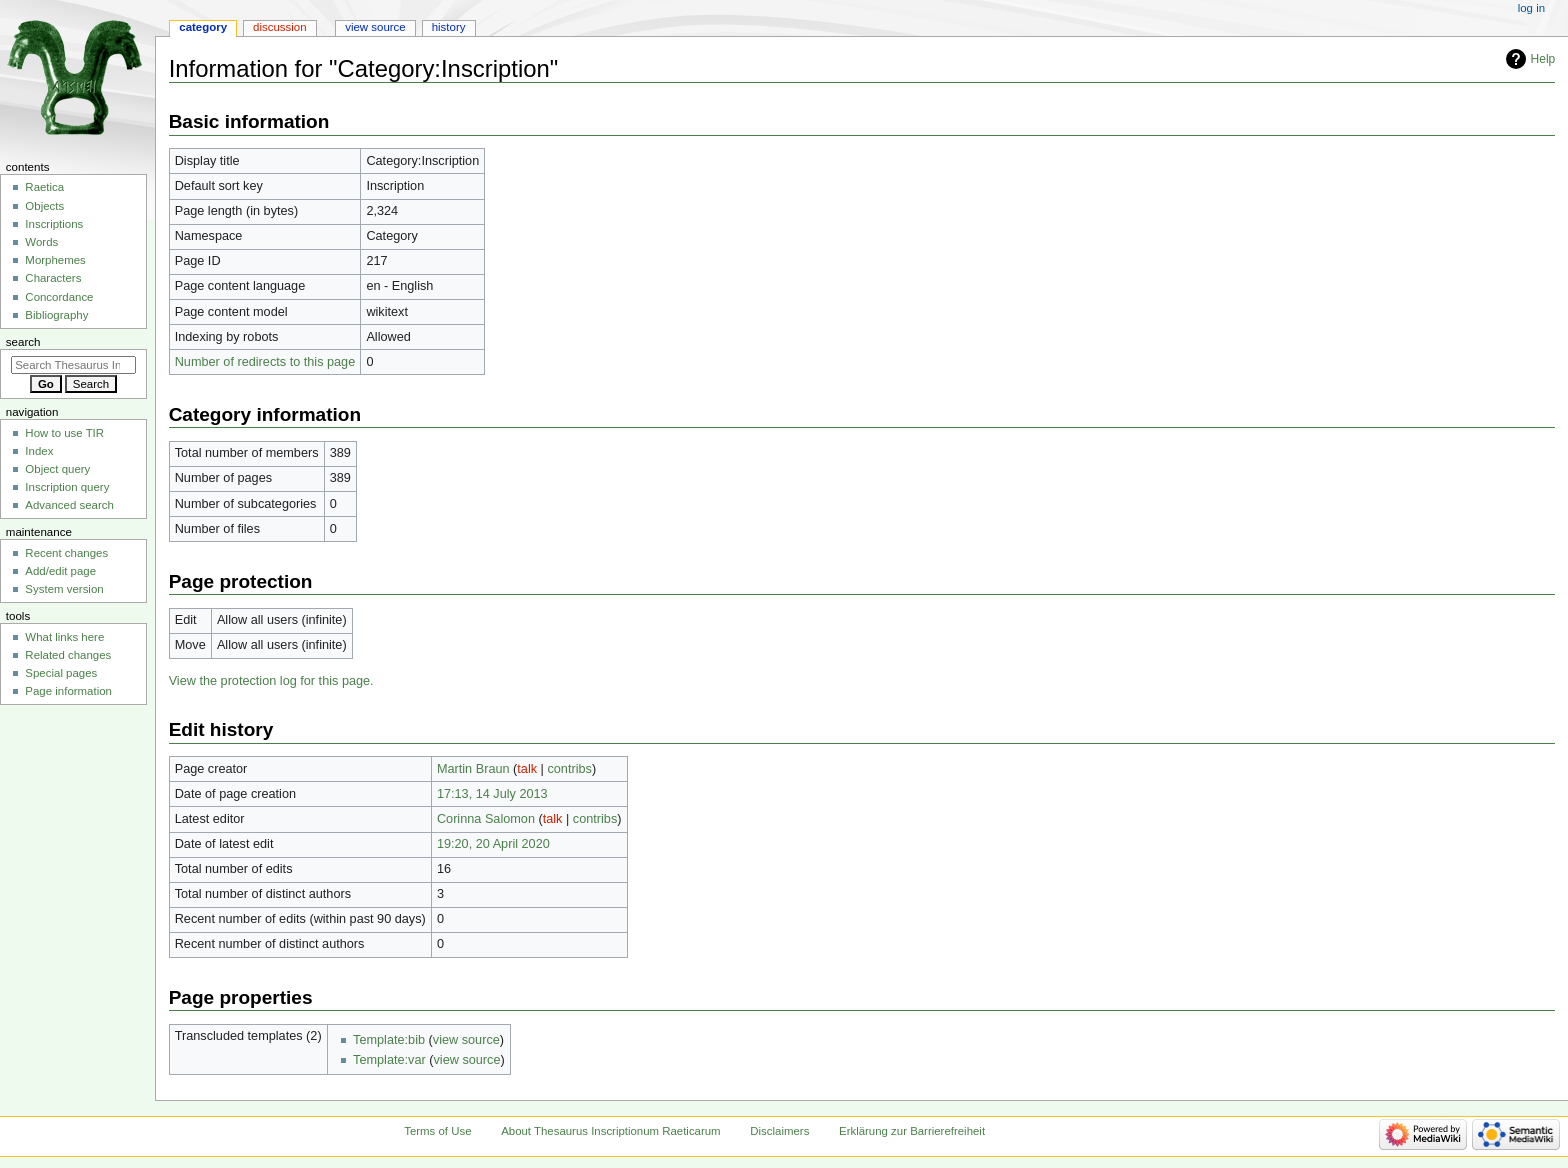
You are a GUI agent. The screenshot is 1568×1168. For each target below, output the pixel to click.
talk (527, 769)
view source (466, 1040)
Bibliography (56, 315)
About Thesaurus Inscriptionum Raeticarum (610, 1131)
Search (23, 342)
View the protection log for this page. (271, 681)
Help (1543, 59)
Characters (53, 278)
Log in (1531, 8)
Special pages (61, 673)
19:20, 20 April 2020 (493, 844)
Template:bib (389, 1040)
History (449, 27)
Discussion (279, 27)
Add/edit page (60, 571)
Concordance (59, 297)
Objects (44, 206)
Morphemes (55, 260)
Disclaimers (779, 1131)
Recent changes (66, 553)
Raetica (44, 187)
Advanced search (69, 505)
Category (203, 27)
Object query (57, 469)
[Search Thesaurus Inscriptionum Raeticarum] (73, 365)
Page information (68, 691)
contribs (569, 769)
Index (39, 451)
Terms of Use (437, 1131)
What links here (64, 637)
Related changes (68, 655)
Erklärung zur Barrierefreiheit (912, 1131)
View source (375, 27)
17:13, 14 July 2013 (492, 794)
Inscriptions (54, 224)
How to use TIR (64, 433)
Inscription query (67, 487)
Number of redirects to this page (265, 362)
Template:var (389, 1060)
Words (41, 242)
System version (64, 589)
